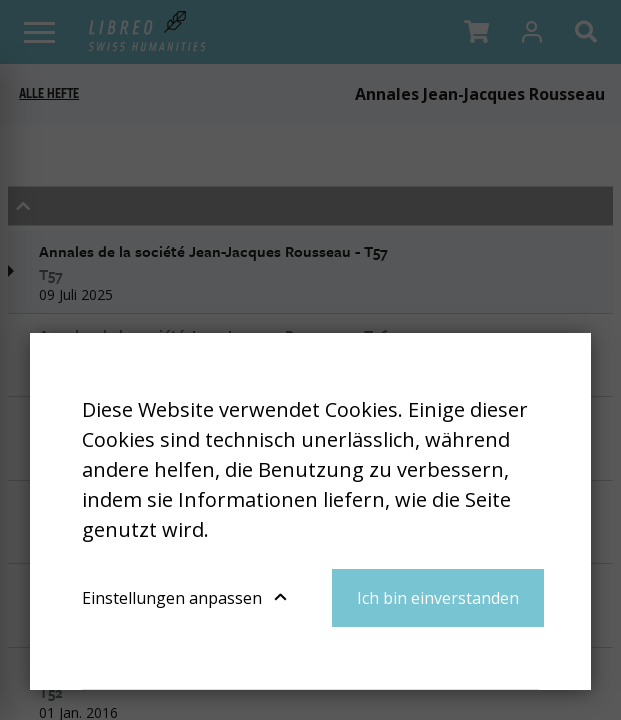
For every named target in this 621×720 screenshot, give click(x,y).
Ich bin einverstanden (438, 598)
